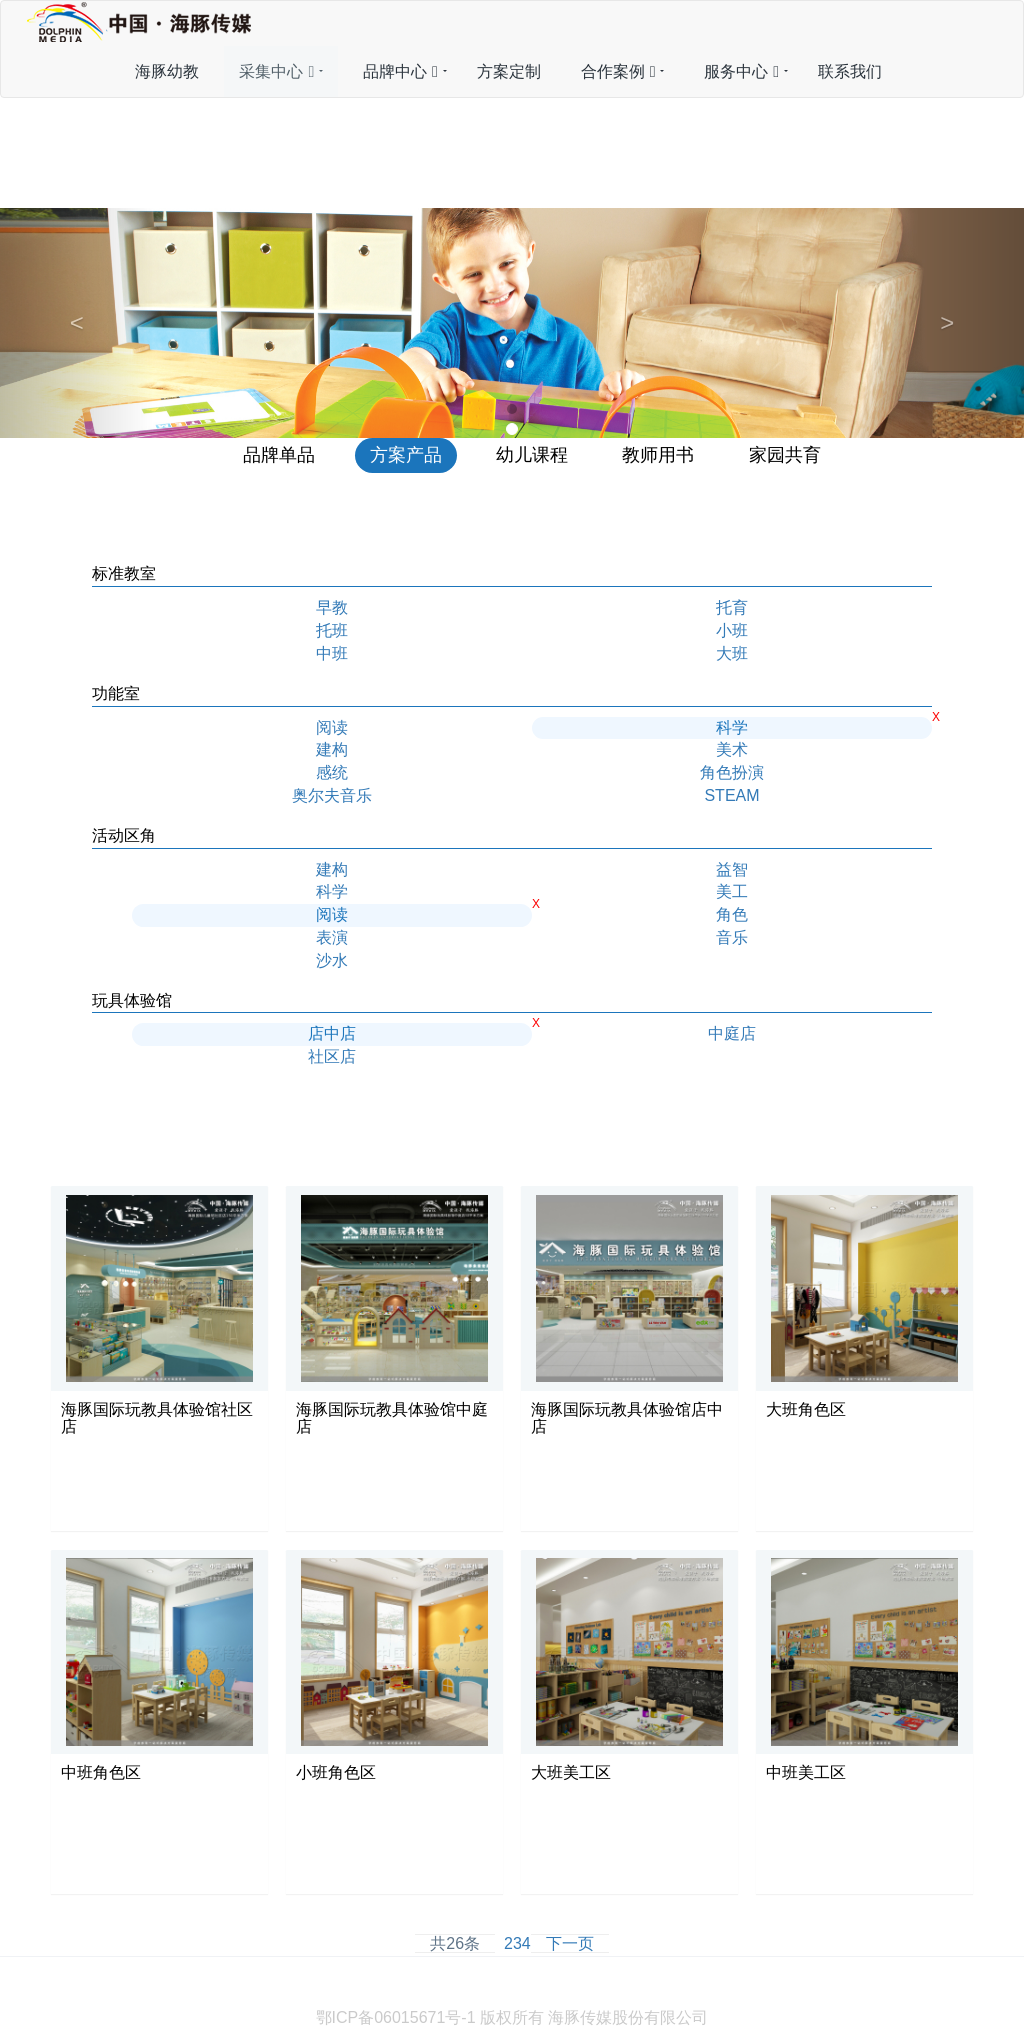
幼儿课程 (532, 455)
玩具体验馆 (132, 1000)
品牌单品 (279, 455)
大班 (732, 653)
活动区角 (124, 835)
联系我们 (850, 71)
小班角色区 (336, 1772)
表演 (332, 937)
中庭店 (732, 1033)
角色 (732, 914)
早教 (332, 607)
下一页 (570, 1943)
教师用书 (658, 455)
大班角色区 (806, 1409)
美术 (732, 749)
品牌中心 (400, 71)
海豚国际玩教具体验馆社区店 (157, 1418)
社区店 (332, 1056)
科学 (732, 727)
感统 (332, 772)
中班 (332, 653)
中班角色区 (101, 1772)
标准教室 (124, 573)
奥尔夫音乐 (332, 795)
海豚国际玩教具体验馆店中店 (627, 1418)
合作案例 (618, 71)
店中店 (332, 1033)
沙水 (332, 960)
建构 (332, 749)
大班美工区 (571, 1772)
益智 (732, 869)
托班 (332, 630)
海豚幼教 (167, 71)
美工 (732, 891)
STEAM (731, 795)
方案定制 (509, 71)
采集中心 (276, 71)
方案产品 (406, 455)
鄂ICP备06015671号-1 (396, 2017)
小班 (732, 630)
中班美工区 (806, 1772)
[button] (77, 322)
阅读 (332, 727)
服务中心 (741, 71)
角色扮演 (732, 772)
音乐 (732, 937)
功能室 (116, 693)
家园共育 (785, 455)
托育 (732, 607)
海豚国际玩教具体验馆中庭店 (392, 1418)
